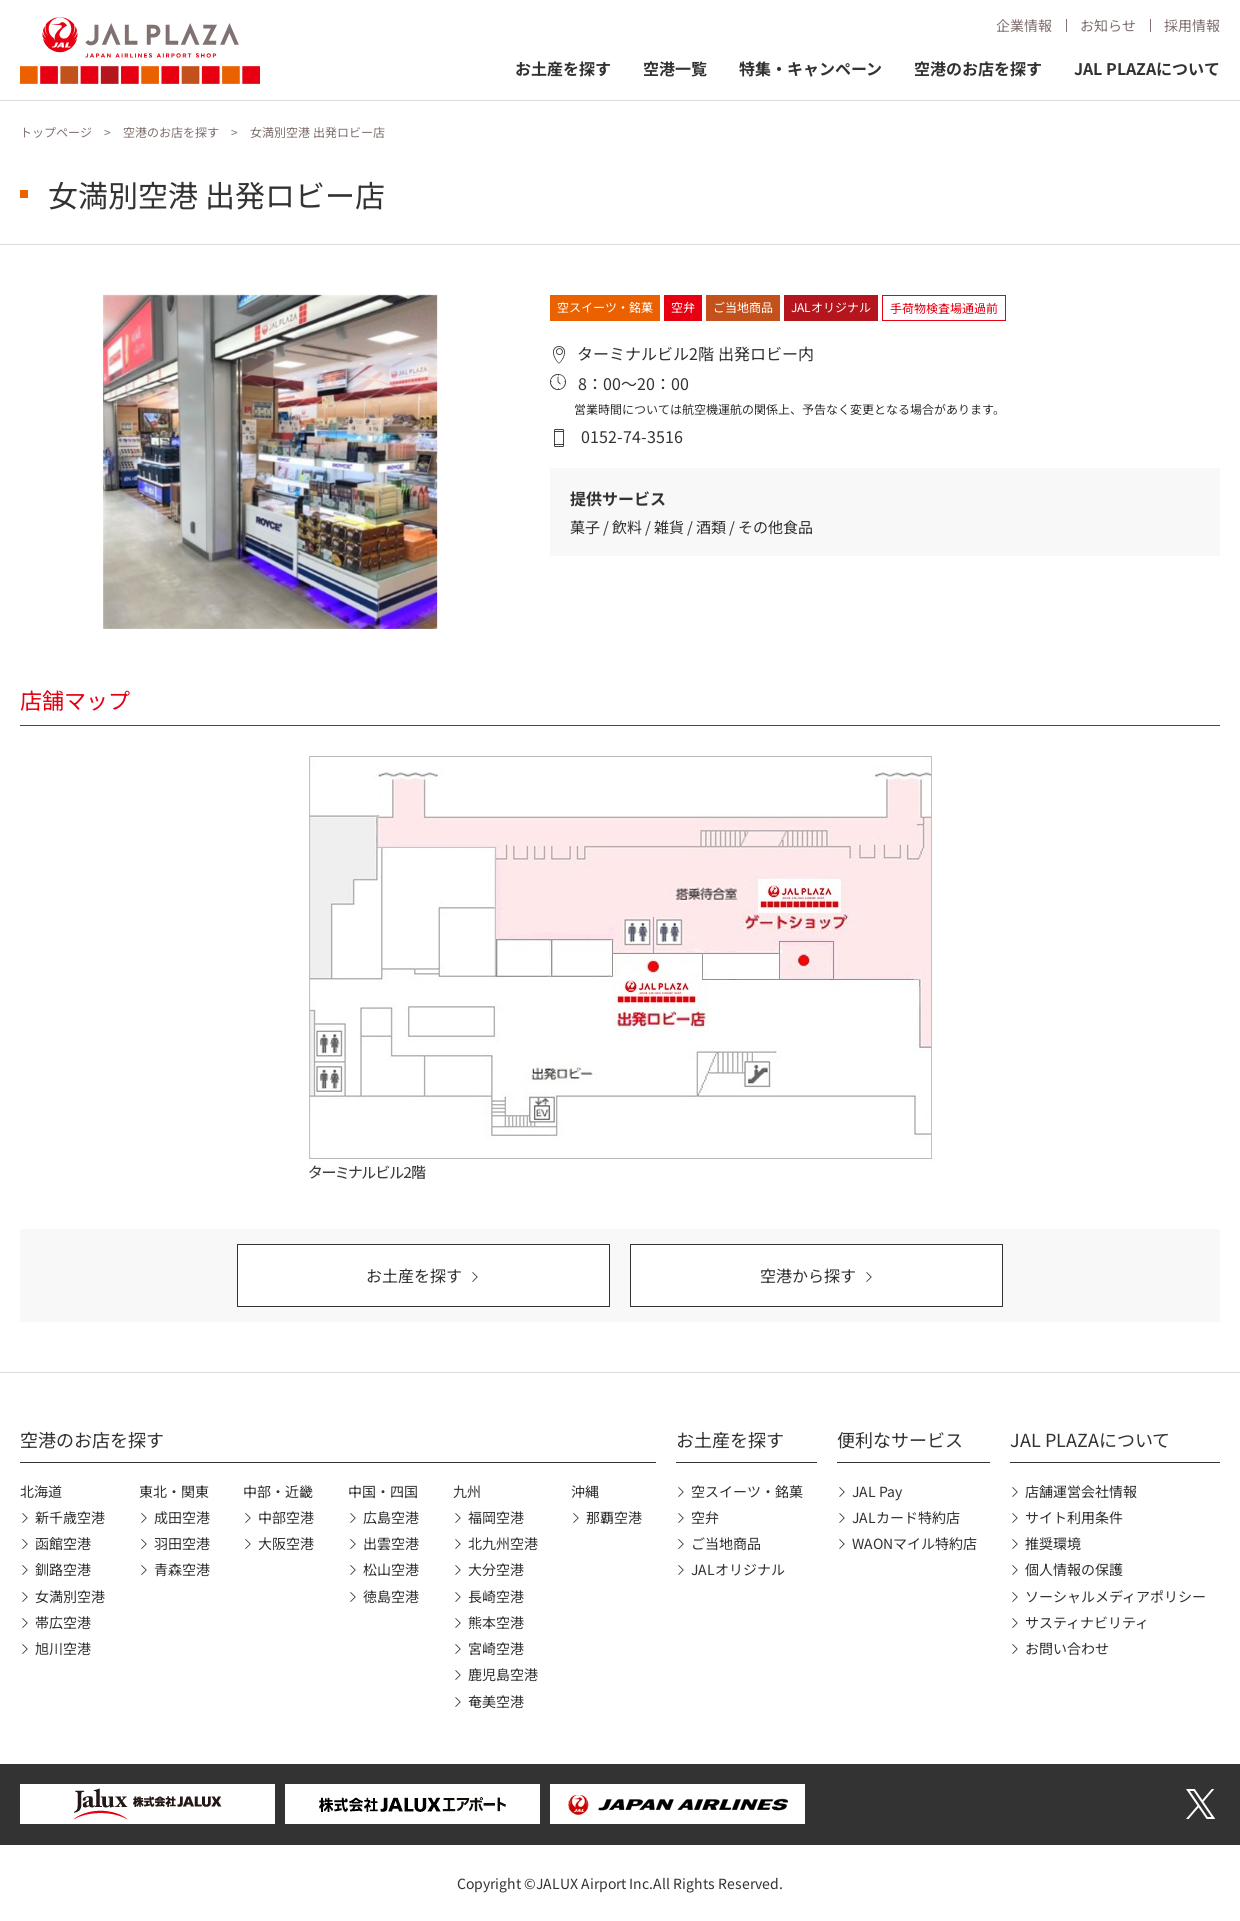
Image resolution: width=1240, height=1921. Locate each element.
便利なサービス (900, 1439)
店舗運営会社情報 (1081, 1491)
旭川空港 (63, 1648)
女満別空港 (70, 1596)
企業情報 (1024, 25)
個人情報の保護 (1074, 1569)
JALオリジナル (738, 1569)
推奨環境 (1053, 1543)
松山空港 (391, 1569)
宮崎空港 (496, 1648)
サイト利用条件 (1074, 1517)
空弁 (705, 1517)
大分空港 (496, 1569)
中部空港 (286, 1517)
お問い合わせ (1067, 1648)
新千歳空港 (70, 1517)
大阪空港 (286, 1543)
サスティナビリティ (1087, 1622)
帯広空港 (63, 1622)
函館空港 (63, 1543)
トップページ (56, 131)
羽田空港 (182, 1543)
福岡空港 (496, 1517)
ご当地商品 (726, 1543)
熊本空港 (496, 1622)
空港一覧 (675, 68)
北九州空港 (503, 1543)
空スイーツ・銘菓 (747, 1491)
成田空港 (182, 1517)
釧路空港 (63, 1569)
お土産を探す (563, 68)
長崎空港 (496, 1596)
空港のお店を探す (978, 68)
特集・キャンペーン (810, 68)
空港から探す (808, 1275)
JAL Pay (877, 1491)
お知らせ (1108, 25)
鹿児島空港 (503, 1674)
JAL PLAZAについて (1147, 68)
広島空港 (391, 1517)
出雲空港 (391, 1543)
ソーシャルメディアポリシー (1115, 1596)
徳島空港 (391, 1596)
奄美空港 (496, 1701)
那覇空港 (614, 1517)
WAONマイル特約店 (914, 1543)
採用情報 (1192, 25)
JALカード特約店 (906, 1517)
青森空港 (182, 1569)
